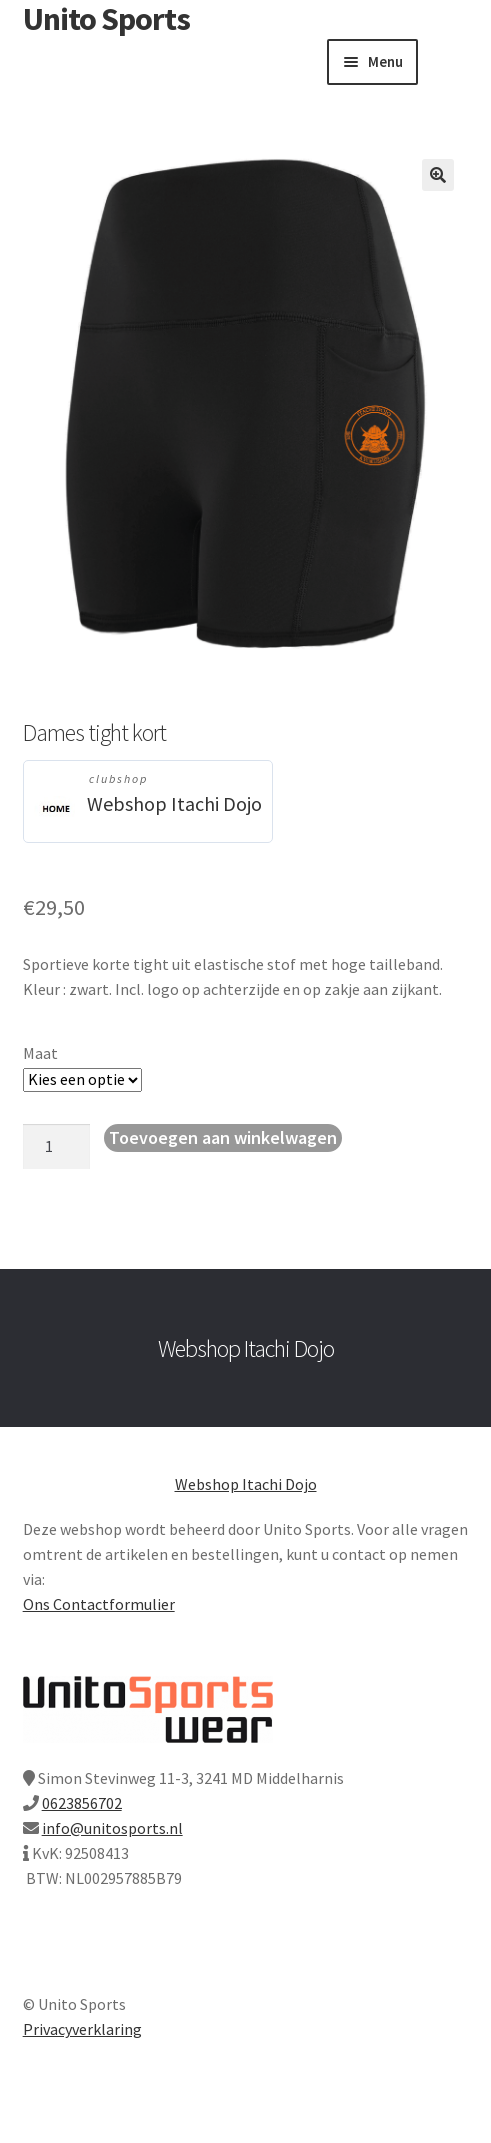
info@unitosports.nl (112, 1828)
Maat (40, 1053)
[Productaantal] (57, 1147)
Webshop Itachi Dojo (174, 803)
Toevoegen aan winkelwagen (223, 1137)
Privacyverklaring (82, 2029)
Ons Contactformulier (99, 1604)
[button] (438, 175)
